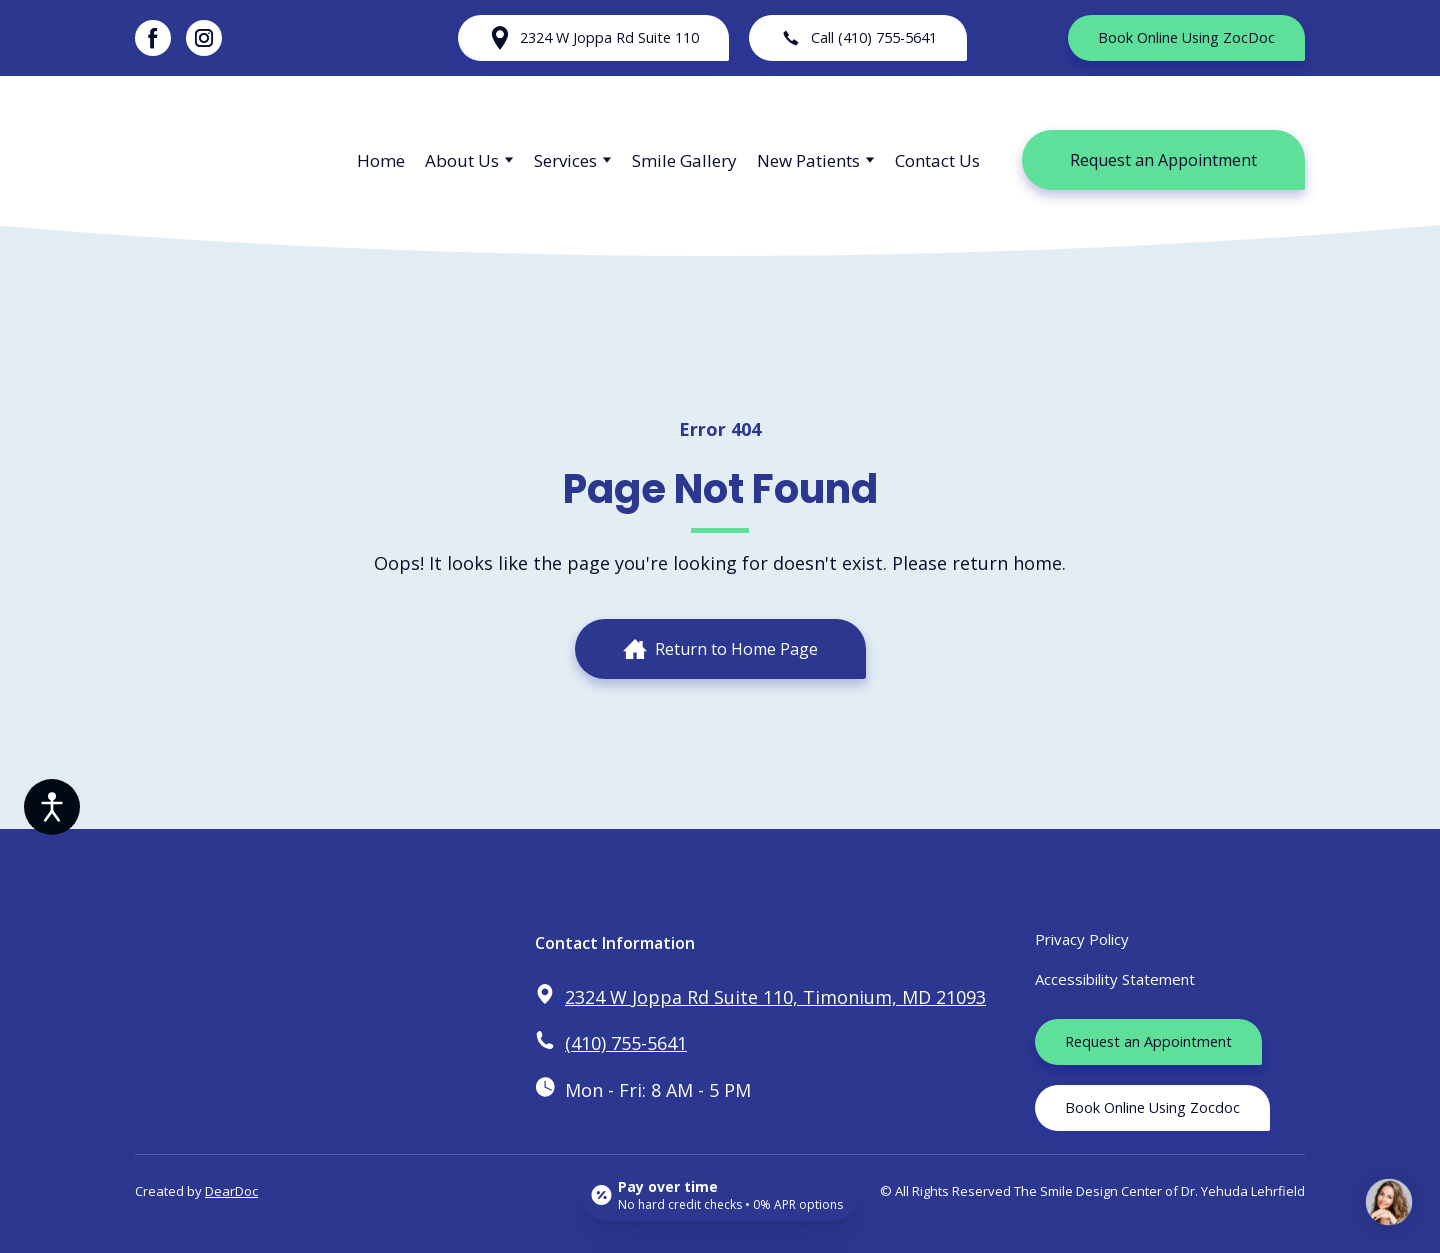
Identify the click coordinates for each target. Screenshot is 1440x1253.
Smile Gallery (684, 160)
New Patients (808, 160)
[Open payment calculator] (720, 1195)
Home (381, 160)
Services (565, 160)
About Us (462, 160)
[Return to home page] (226, 160)
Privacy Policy (1082, 939)
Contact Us (937, 160)
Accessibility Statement (1115, 979)
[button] (153, 38)
